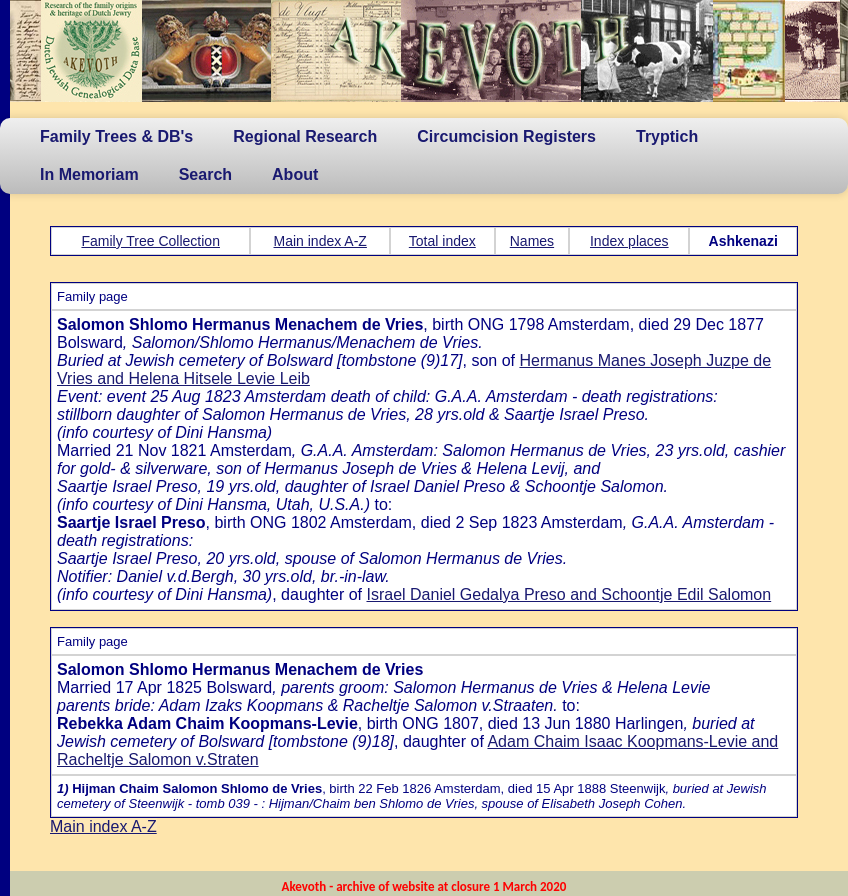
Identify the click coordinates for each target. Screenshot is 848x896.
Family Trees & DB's (116, 136)
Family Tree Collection (150, 241)
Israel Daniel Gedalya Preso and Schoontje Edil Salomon (568, 594)
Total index (442, 241)
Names (532, 241)
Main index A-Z (320, 241)
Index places (629, 241)
